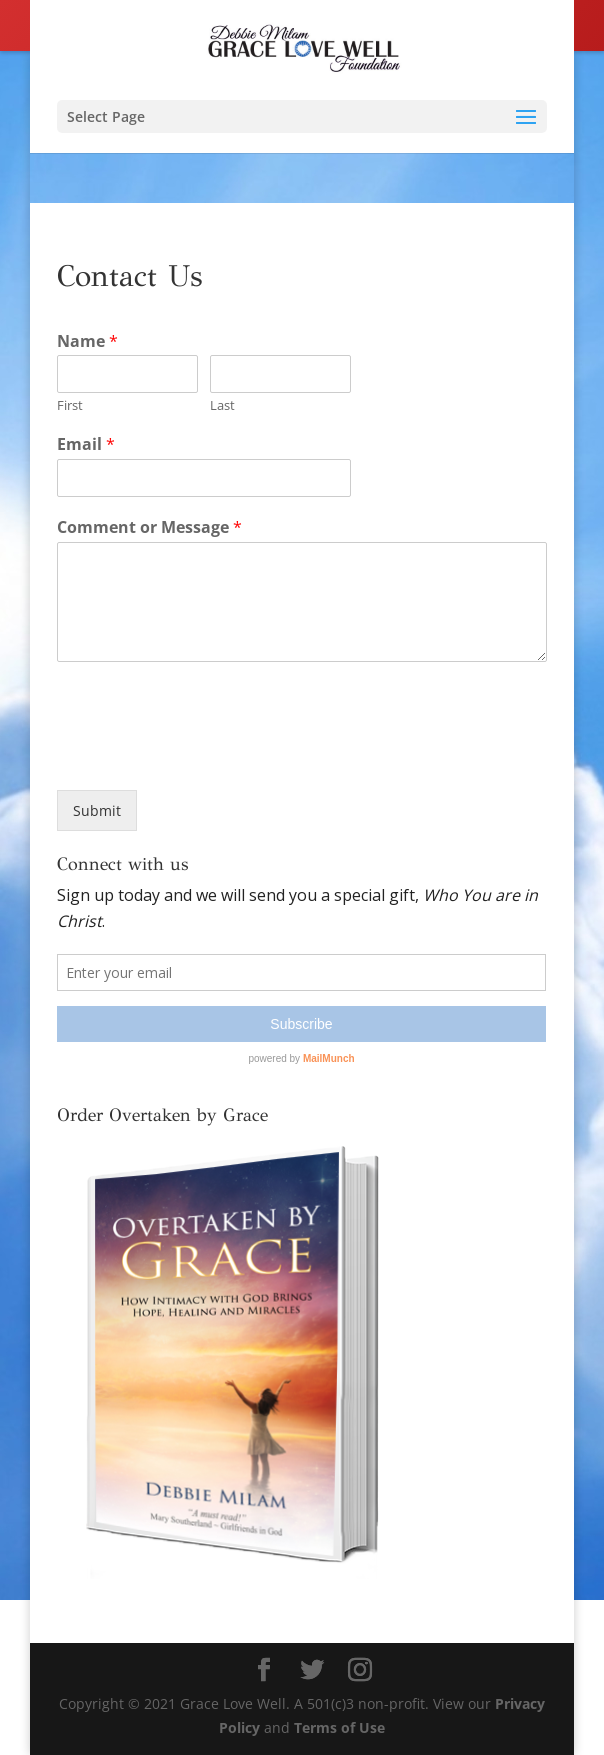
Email (86, 444)
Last (222, 405)
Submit (97, 810)
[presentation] (209, 757)
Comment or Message (149, 527)
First (70, 405)
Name (87, 341)
